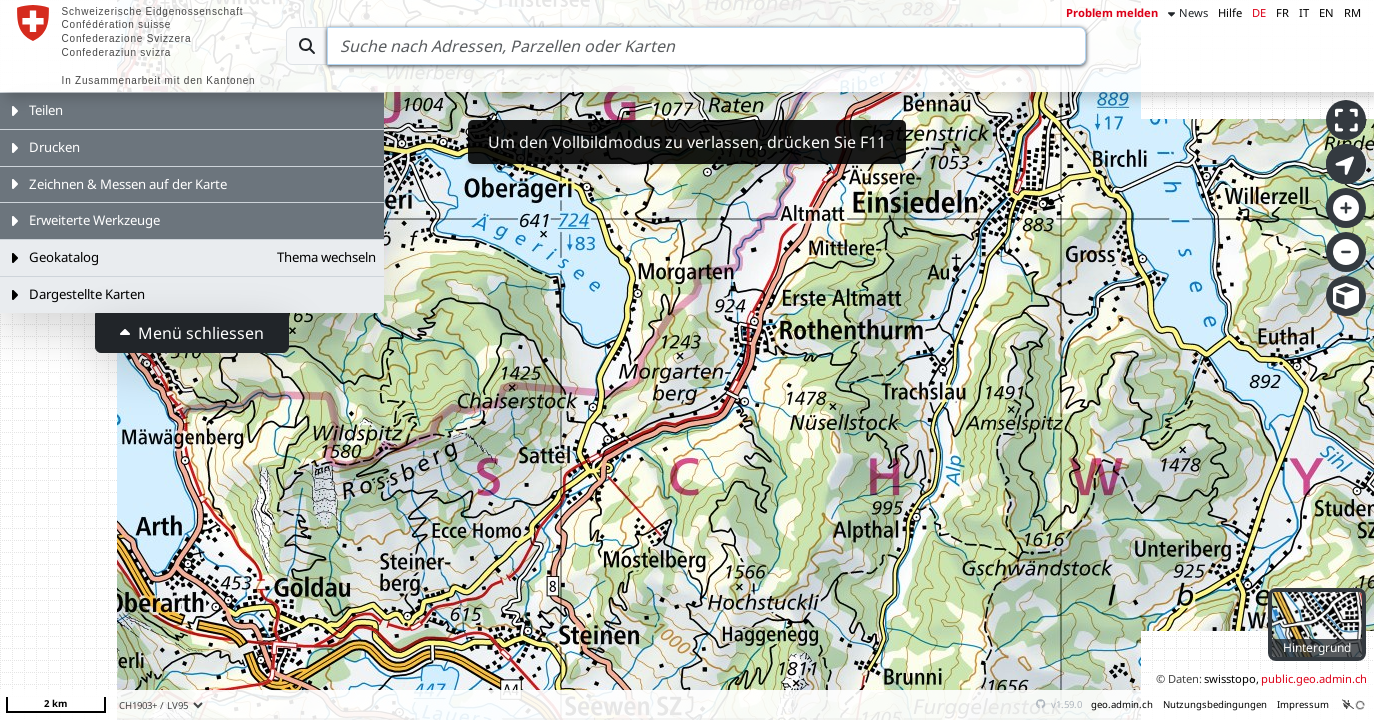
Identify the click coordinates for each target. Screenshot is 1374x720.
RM (1352, 12)
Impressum (1303, 704)
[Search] (706, 46)
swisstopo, (1231, 678)
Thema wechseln (326, 257)
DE (1259, 12)
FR (1282, 12)
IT (1304, 12)
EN (1326, 12)
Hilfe (1230, 12)
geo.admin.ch (1122, 704)
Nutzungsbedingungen (1215, 704)
